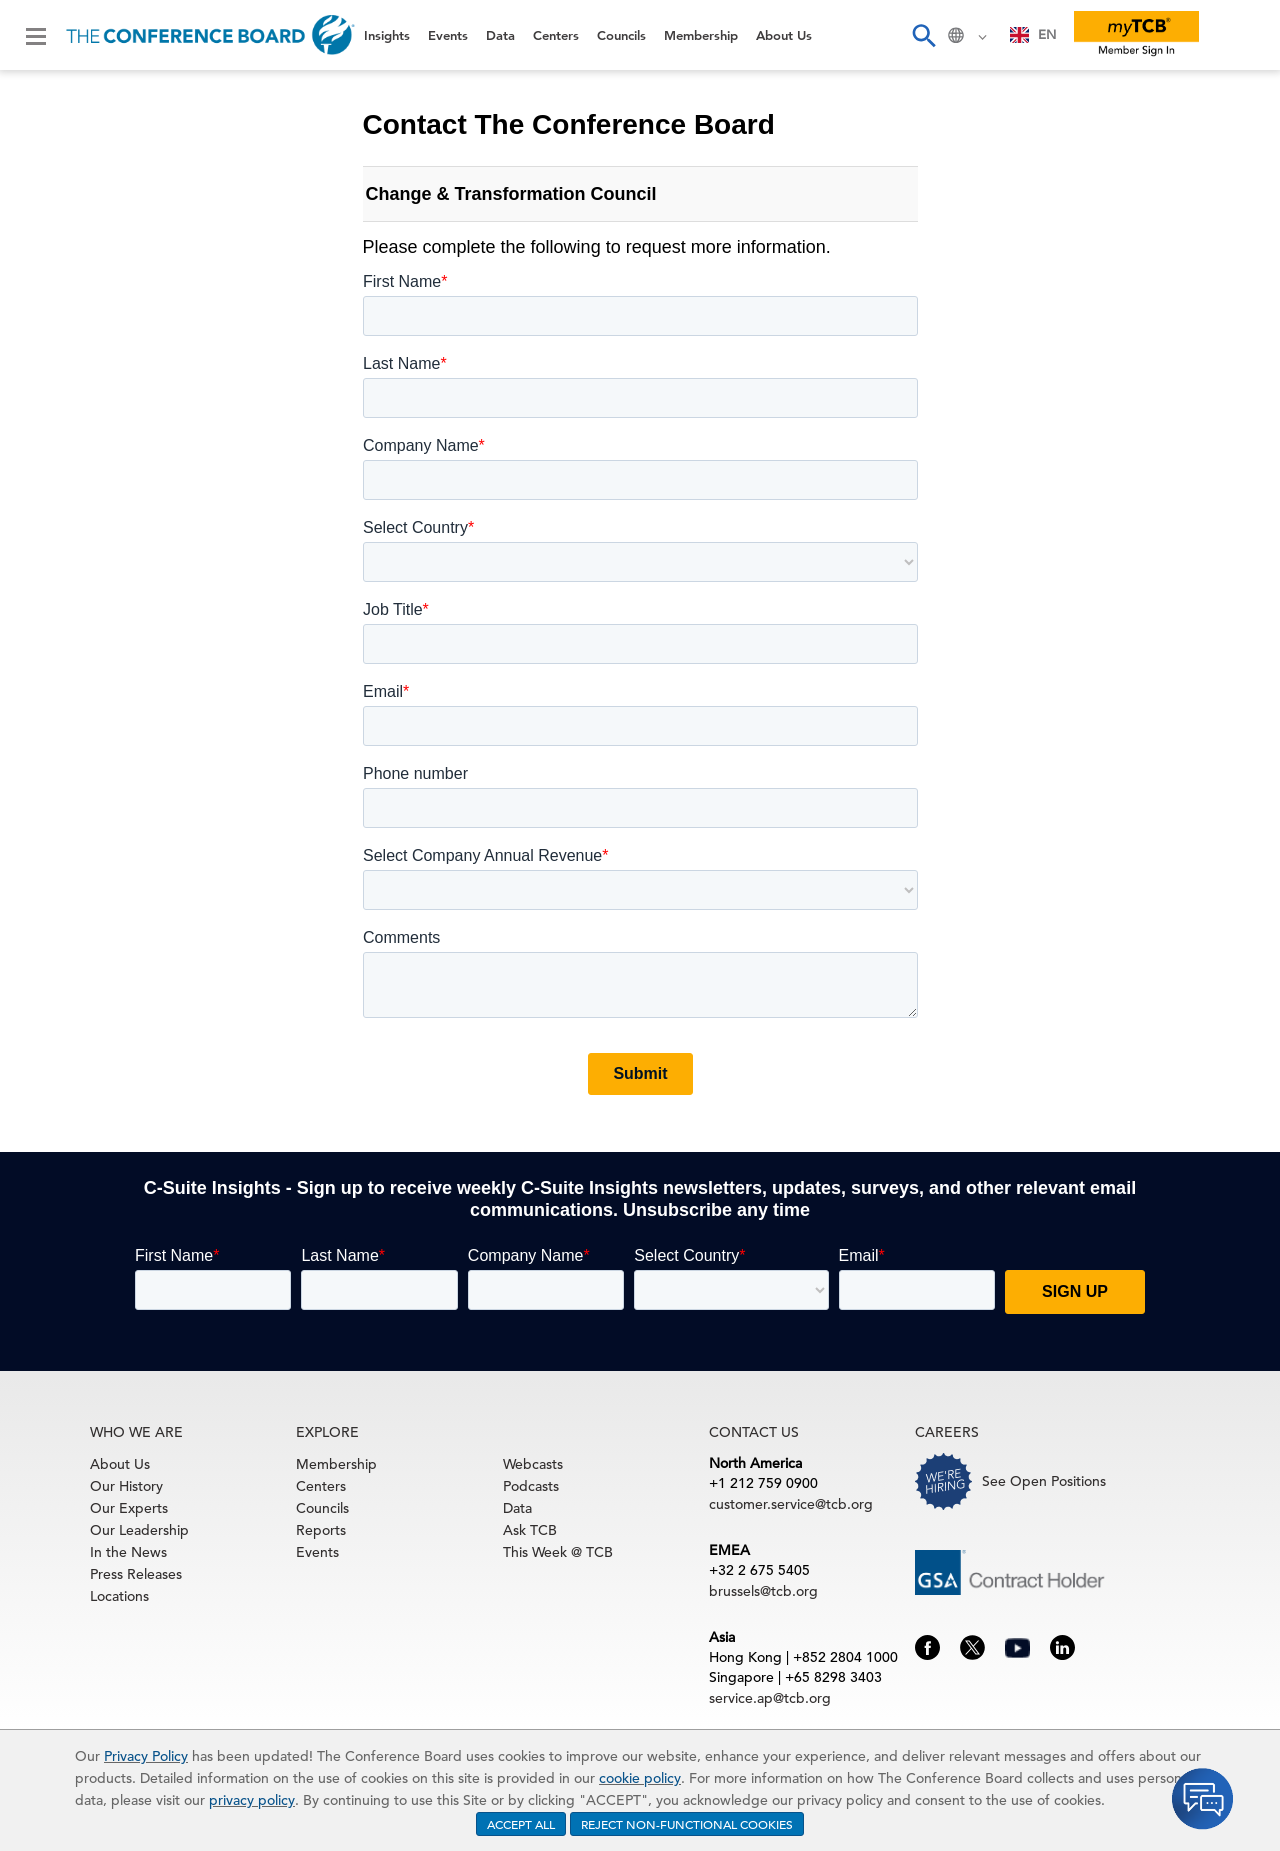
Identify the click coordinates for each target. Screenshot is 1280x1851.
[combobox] (1033, 35)
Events (448, 35)
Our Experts (129, 1508)
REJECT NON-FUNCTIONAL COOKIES (687, 1824)
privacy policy (252, 1800)
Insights (387, 35)
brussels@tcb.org (763, 1591)
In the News (128, 1552)
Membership (701, 35)
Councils (621, 35)
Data (500, 35)
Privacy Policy (146, 1756)
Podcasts (531, 1486)
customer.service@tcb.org (791, 1504)
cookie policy (640, 1778)
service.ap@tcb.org (770, 1698)
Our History (126, 1486)
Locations (119, 1596)
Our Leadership (139, 1530)
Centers (556, 35)
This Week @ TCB (558, 1552)
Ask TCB (530, 1530)
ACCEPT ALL (521, 1824)
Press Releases (136, 1574)
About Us (784, 35)
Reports (321, 1530)
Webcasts (533, 1464)
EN (1033, 34)
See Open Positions (1044, 1481)
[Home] (210, 35)
